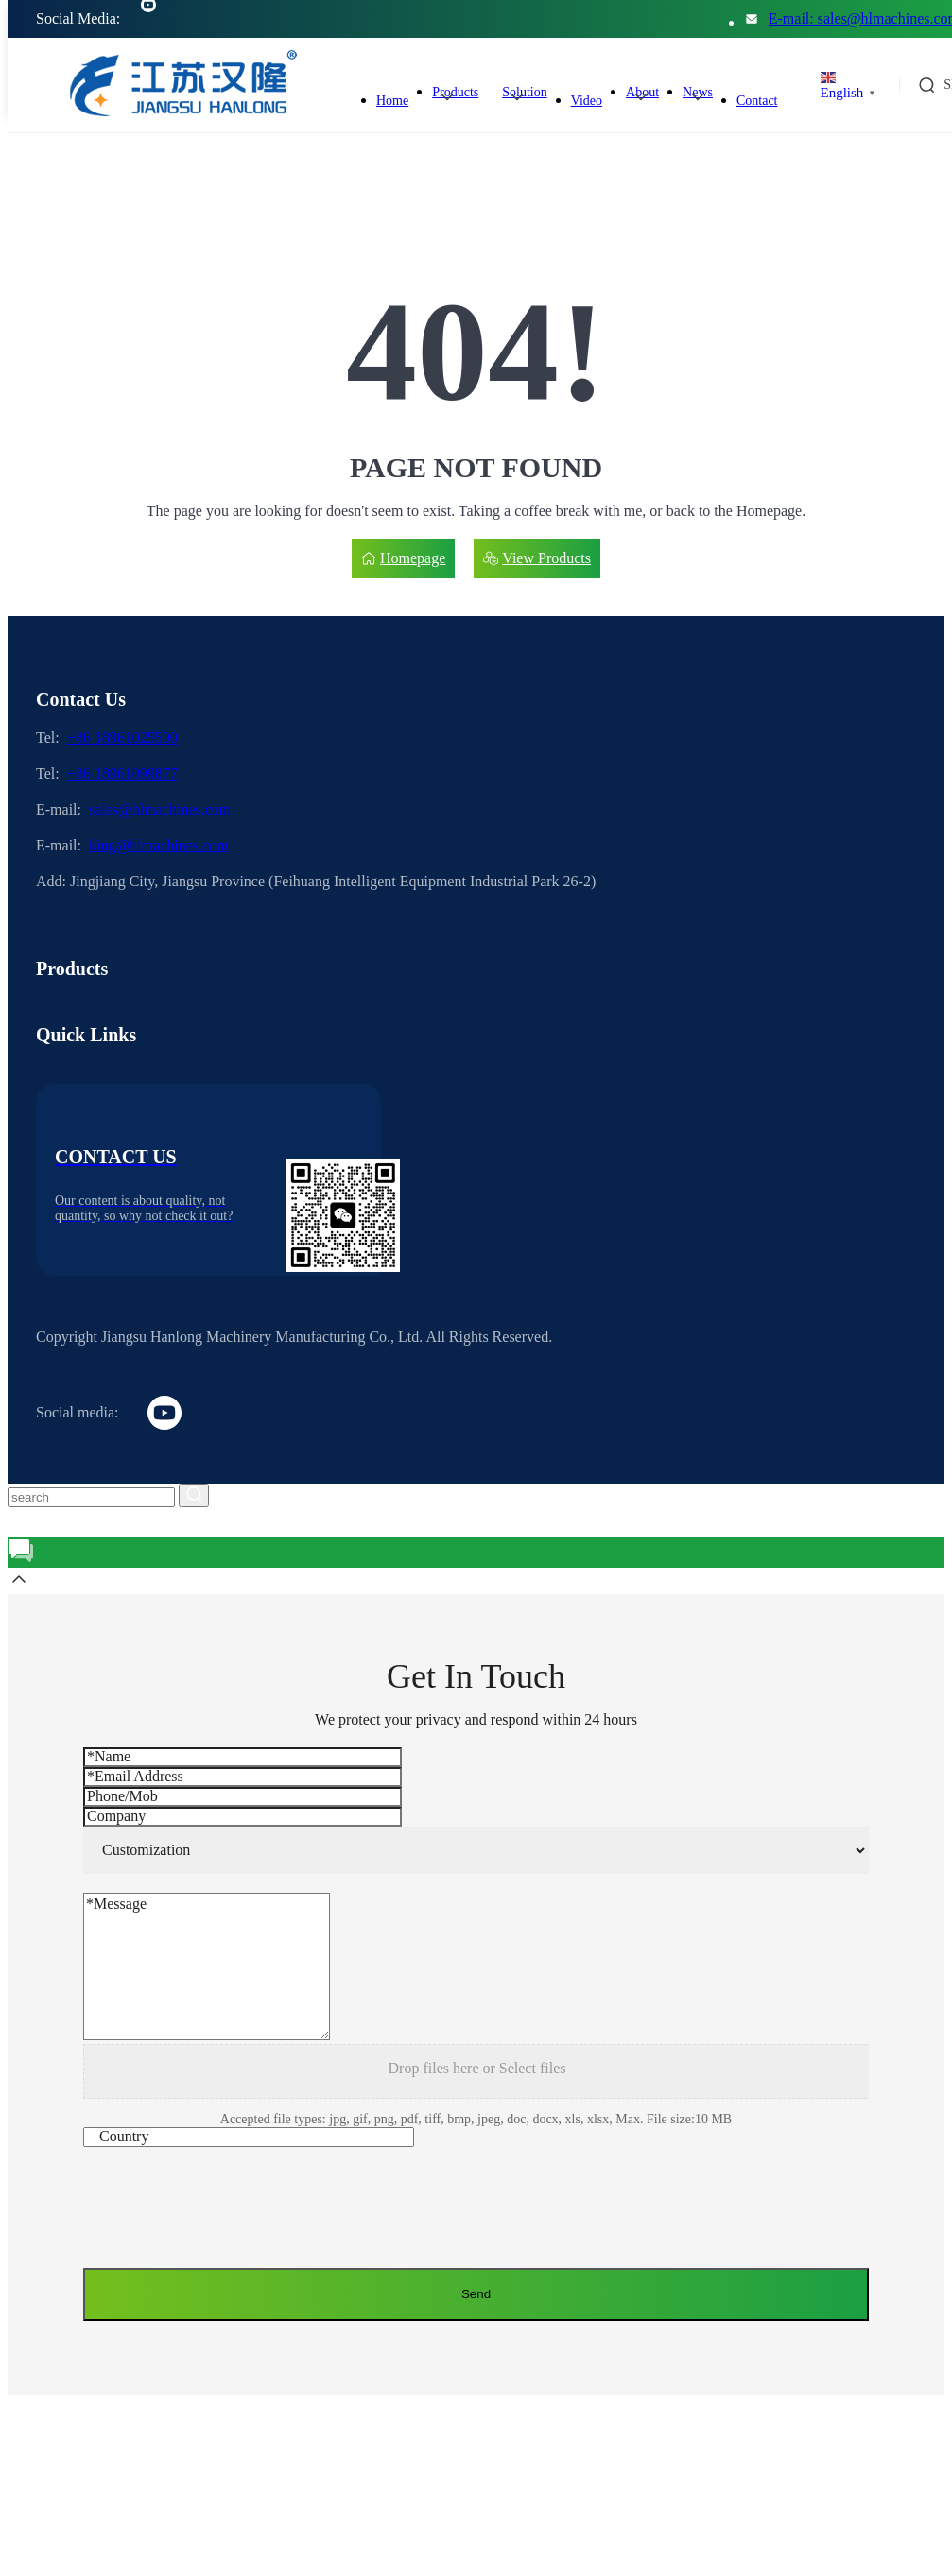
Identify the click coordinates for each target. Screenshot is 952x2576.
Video (586, 101)
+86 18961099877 (122, 773)
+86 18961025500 (122, 738)
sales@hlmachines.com (160, 809)
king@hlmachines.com (159, 845)
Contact (757, 101)
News (698, 92)
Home (392, 101)
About (642, 92)
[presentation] (227, 2212)
